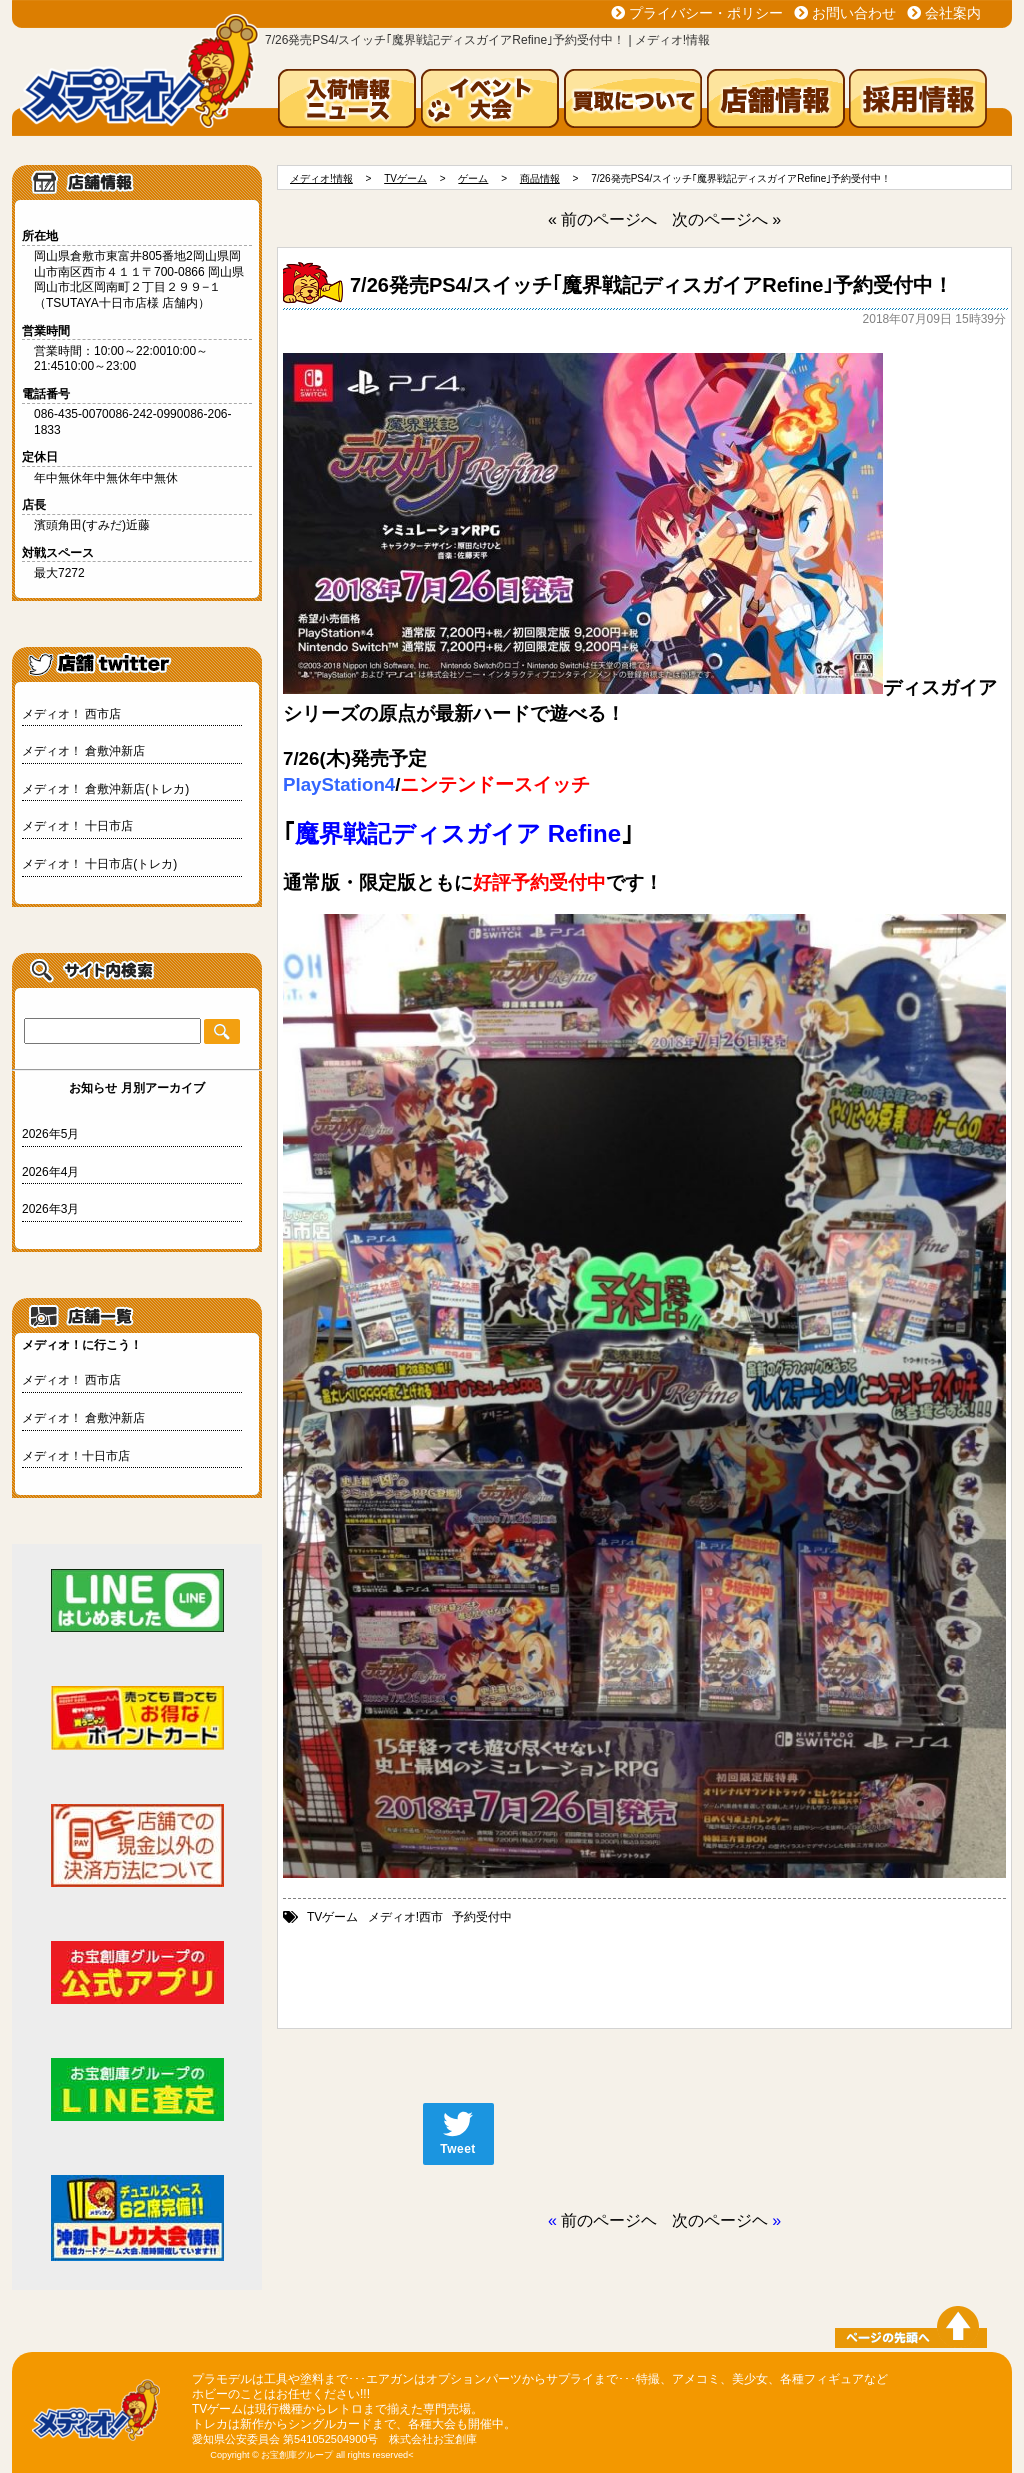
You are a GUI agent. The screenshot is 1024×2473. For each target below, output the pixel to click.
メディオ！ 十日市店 (77, 826)
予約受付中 (482, 1917)
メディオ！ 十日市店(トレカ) (99, 864)
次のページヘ (720, 2220)
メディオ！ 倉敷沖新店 (83, 751)
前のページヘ (609, 2220)
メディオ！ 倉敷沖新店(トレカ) (105, 789)
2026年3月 (50, 1209)
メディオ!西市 (405, 1917)
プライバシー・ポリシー (706, 13)
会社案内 (953, 13)
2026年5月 (50, 1134)
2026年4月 (50, 1172)
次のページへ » (726, 219)
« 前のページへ (602, 219)
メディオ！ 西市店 (71, 714)
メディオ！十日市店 (76, 1456)
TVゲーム (332, 1917)
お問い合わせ (854, 13)
